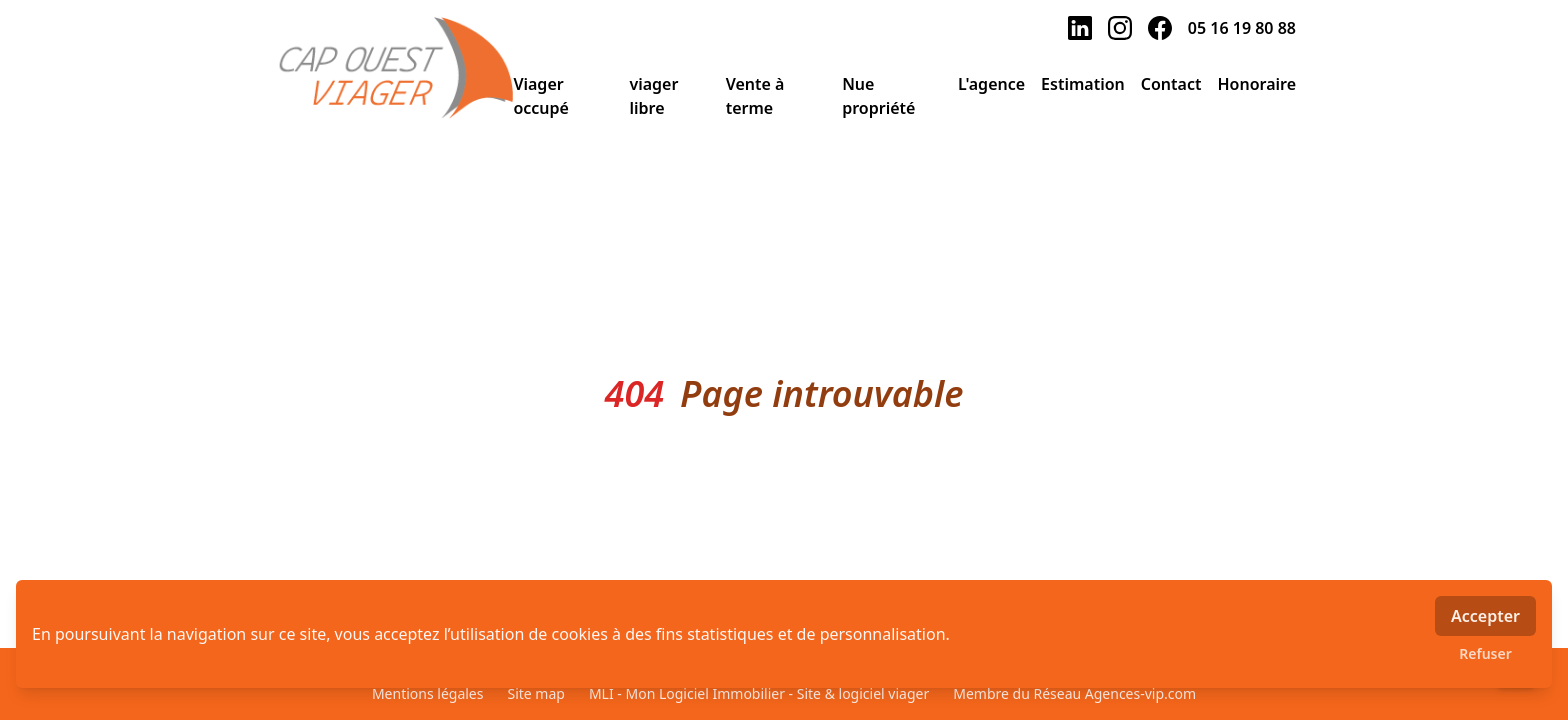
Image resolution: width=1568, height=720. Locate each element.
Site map (535, 693)
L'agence (991, 84)
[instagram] (1120, 28)
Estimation (1083, 84)
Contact (1171, 84)
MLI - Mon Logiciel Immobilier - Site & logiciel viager (759, 693)
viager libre (653, 96)
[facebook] (1160, 28)
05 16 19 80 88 (1242, 28)
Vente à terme (755, 96)
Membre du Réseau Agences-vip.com (1074, 693)
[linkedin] (1080, 28)
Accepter (1485, 616)
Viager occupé (541, 96)
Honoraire (1256, 84)
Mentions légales (428, 693)
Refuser (1485, 653)
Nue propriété (878, 96)
